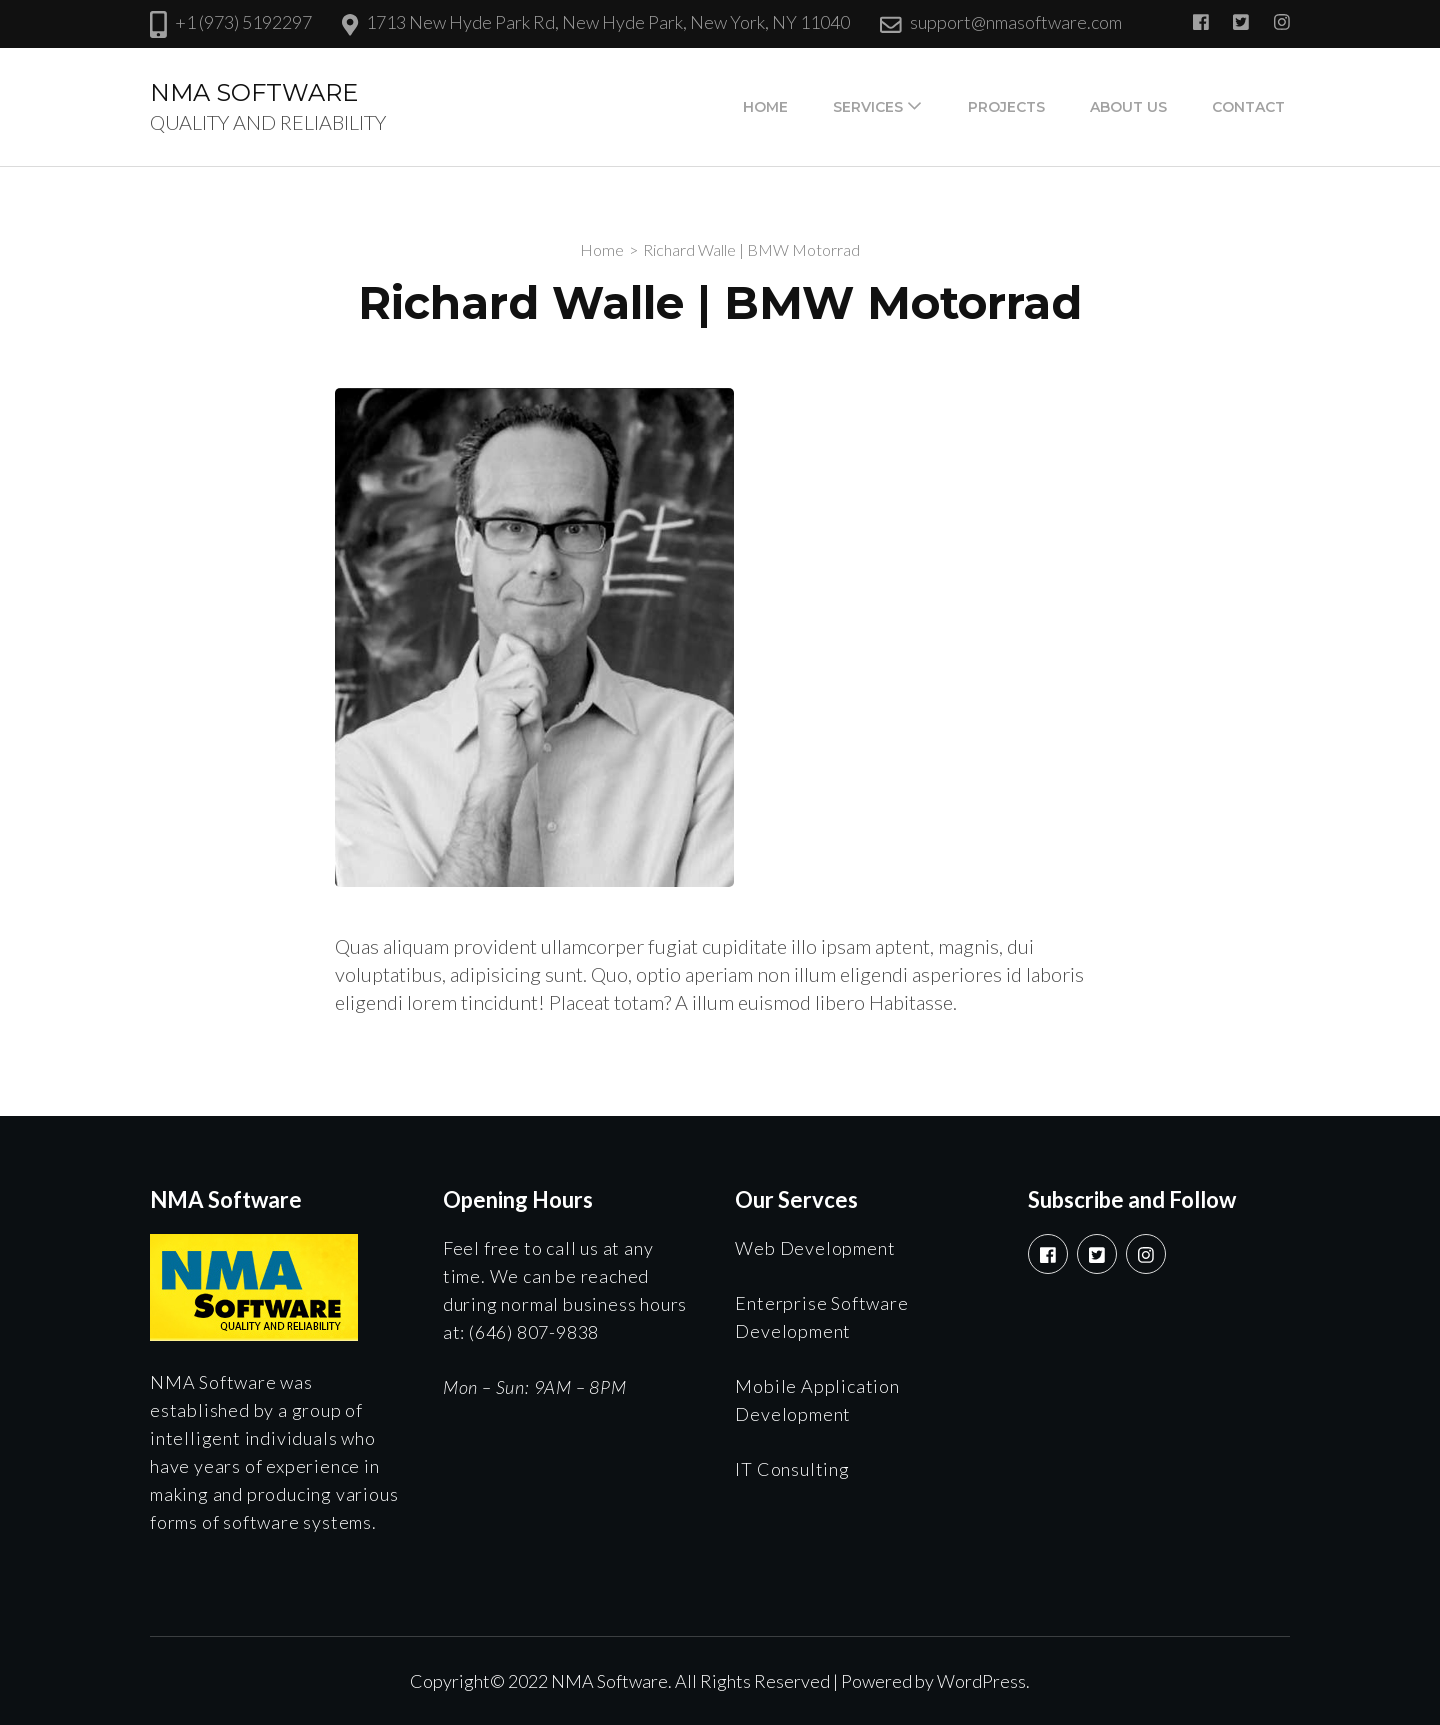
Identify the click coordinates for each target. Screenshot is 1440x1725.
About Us (1128, 107)
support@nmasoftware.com (1016, 22)
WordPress (981, 1681)
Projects (1006, 107)
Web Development (815, 1248)
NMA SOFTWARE (254, 92)
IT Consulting (792, 1469)
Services (868, 107)
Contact (1248, 107)
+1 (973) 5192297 (243, 22)
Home (765, 107)
